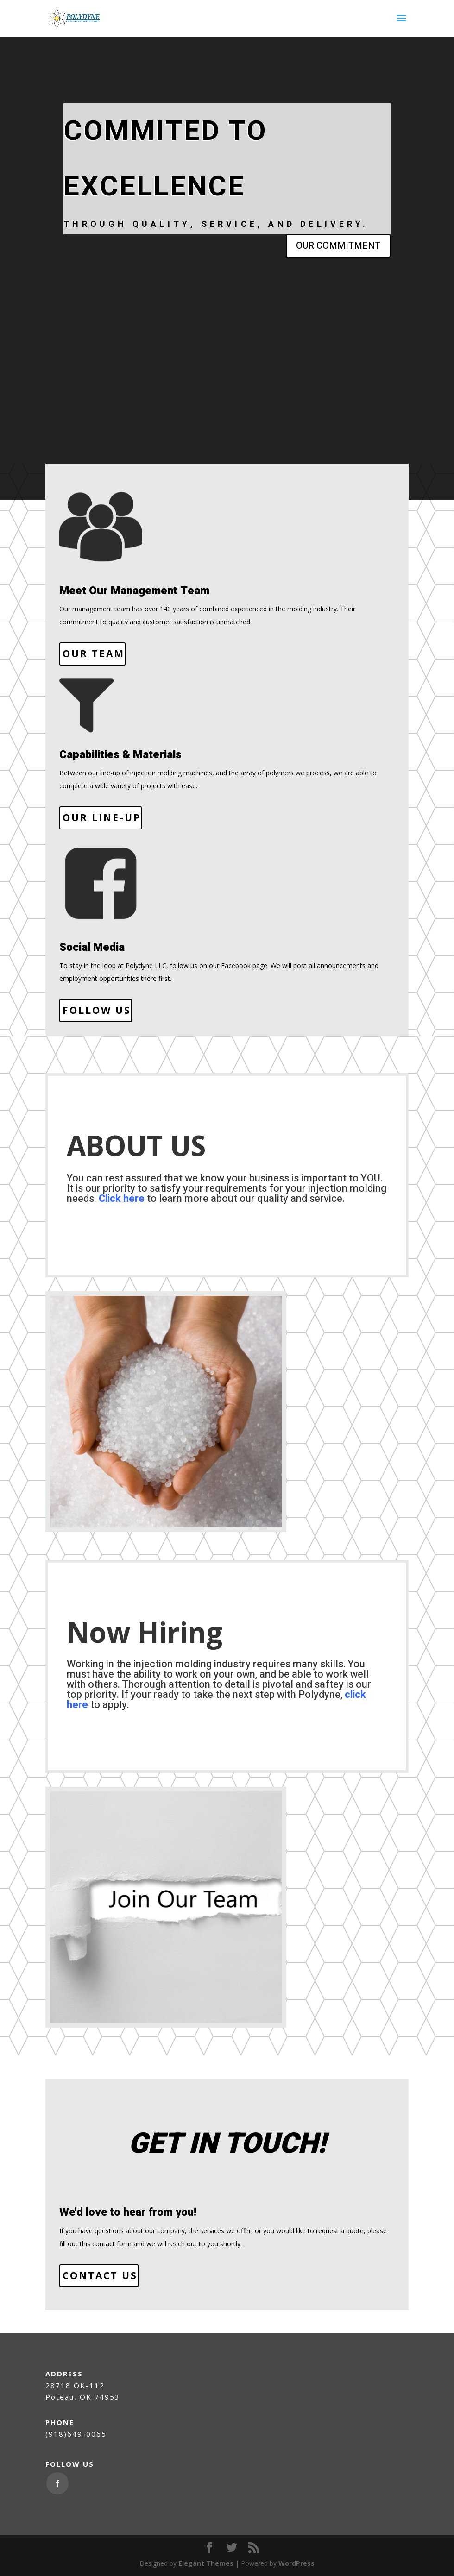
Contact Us (100, 2275)
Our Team (94, 653)
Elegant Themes (205, 2563)
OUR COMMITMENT (338, 245)
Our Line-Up (102, 817)
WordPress (296, 2563)
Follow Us (97, 1010)
